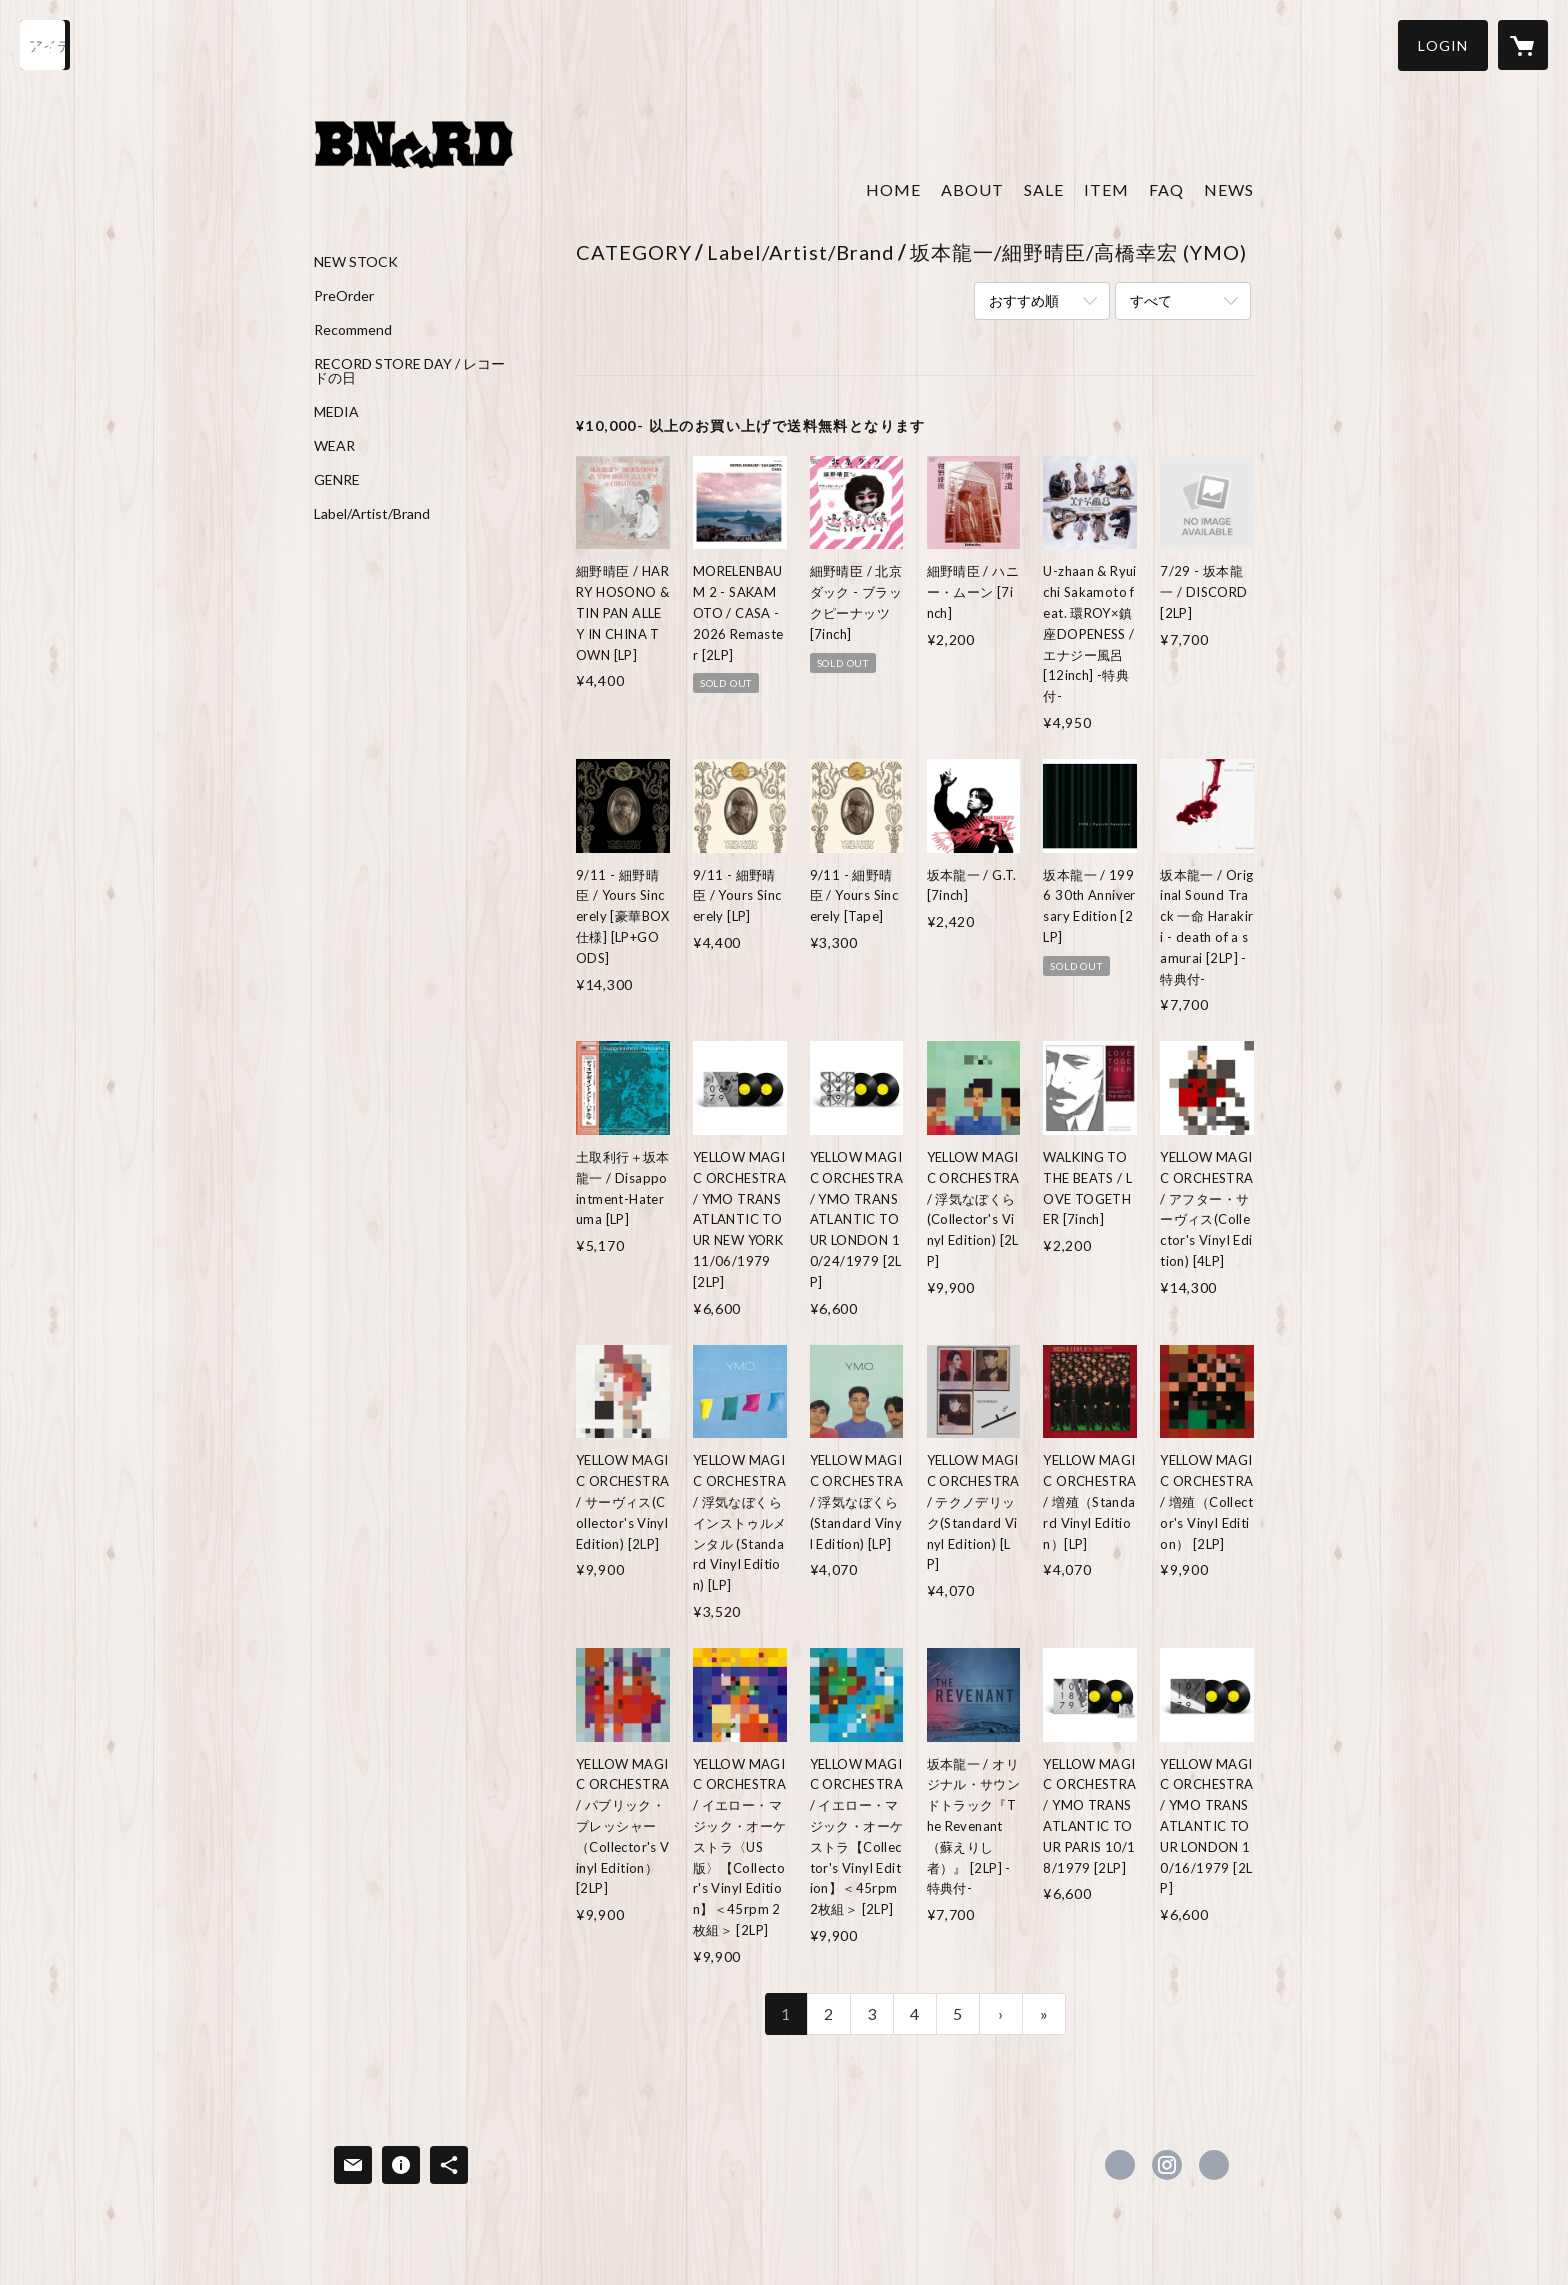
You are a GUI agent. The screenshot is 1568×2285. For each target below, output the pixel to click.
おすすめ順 (1024, 300)
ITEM (1106, 189)
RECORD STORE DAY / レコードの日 (409, 371)
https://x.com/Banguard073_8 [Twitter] (1120, 2165)
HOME (893, 189)
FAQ (1166, 189)
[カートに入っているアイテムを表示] (1523, 45)
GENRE (337, 480)
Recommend (353, 330)
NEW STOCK (356, 262)
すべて (1151, 300)
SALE (1044, 189)
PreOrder (344, 296)
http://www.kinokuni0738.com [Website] (1214, 2165)
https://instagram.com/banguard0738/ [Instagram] (1167, 2165)
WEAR (334, 446)
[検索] (45, 45)
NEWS (1229, 189)
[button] (1443, 45)
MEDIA (336, 412)
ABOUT (972, 189)
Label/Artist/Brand (372, 514)
